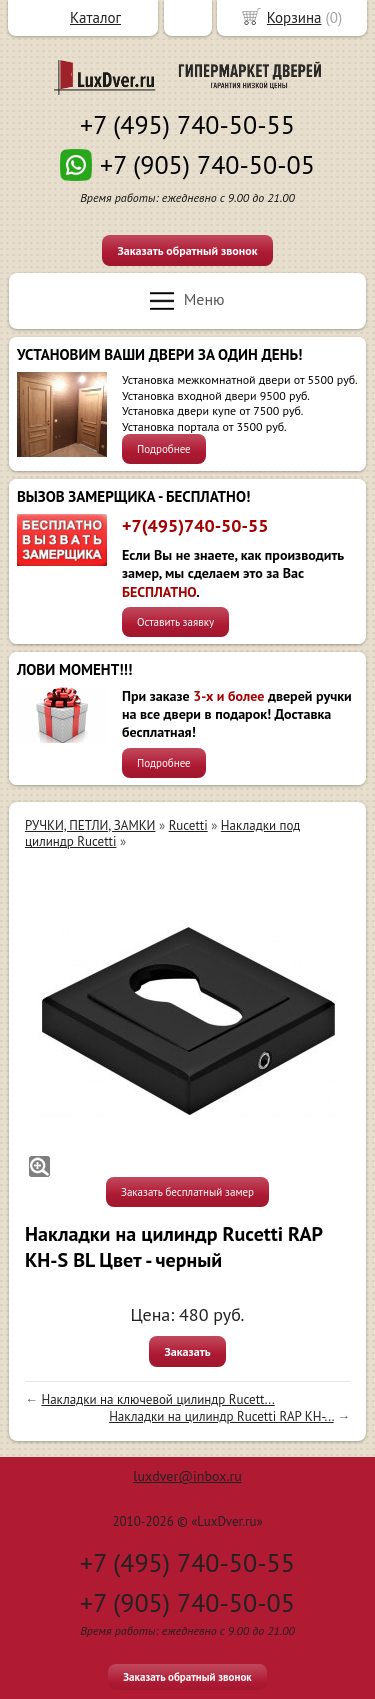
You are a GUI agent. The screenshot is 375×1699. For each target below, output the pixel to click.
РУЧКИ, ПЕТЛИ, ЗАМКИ (90, 825)
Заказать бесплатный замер (187, 1192)
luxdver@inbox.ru (187, 1476)
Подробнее (164, 449)
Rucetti (188, 825)
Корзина (294, 17)
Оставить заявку (175, 622)
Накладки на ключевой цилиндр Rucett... (157, 1399)
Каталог (95, 17)
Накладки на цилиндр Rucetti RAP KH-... (221, 1416)
